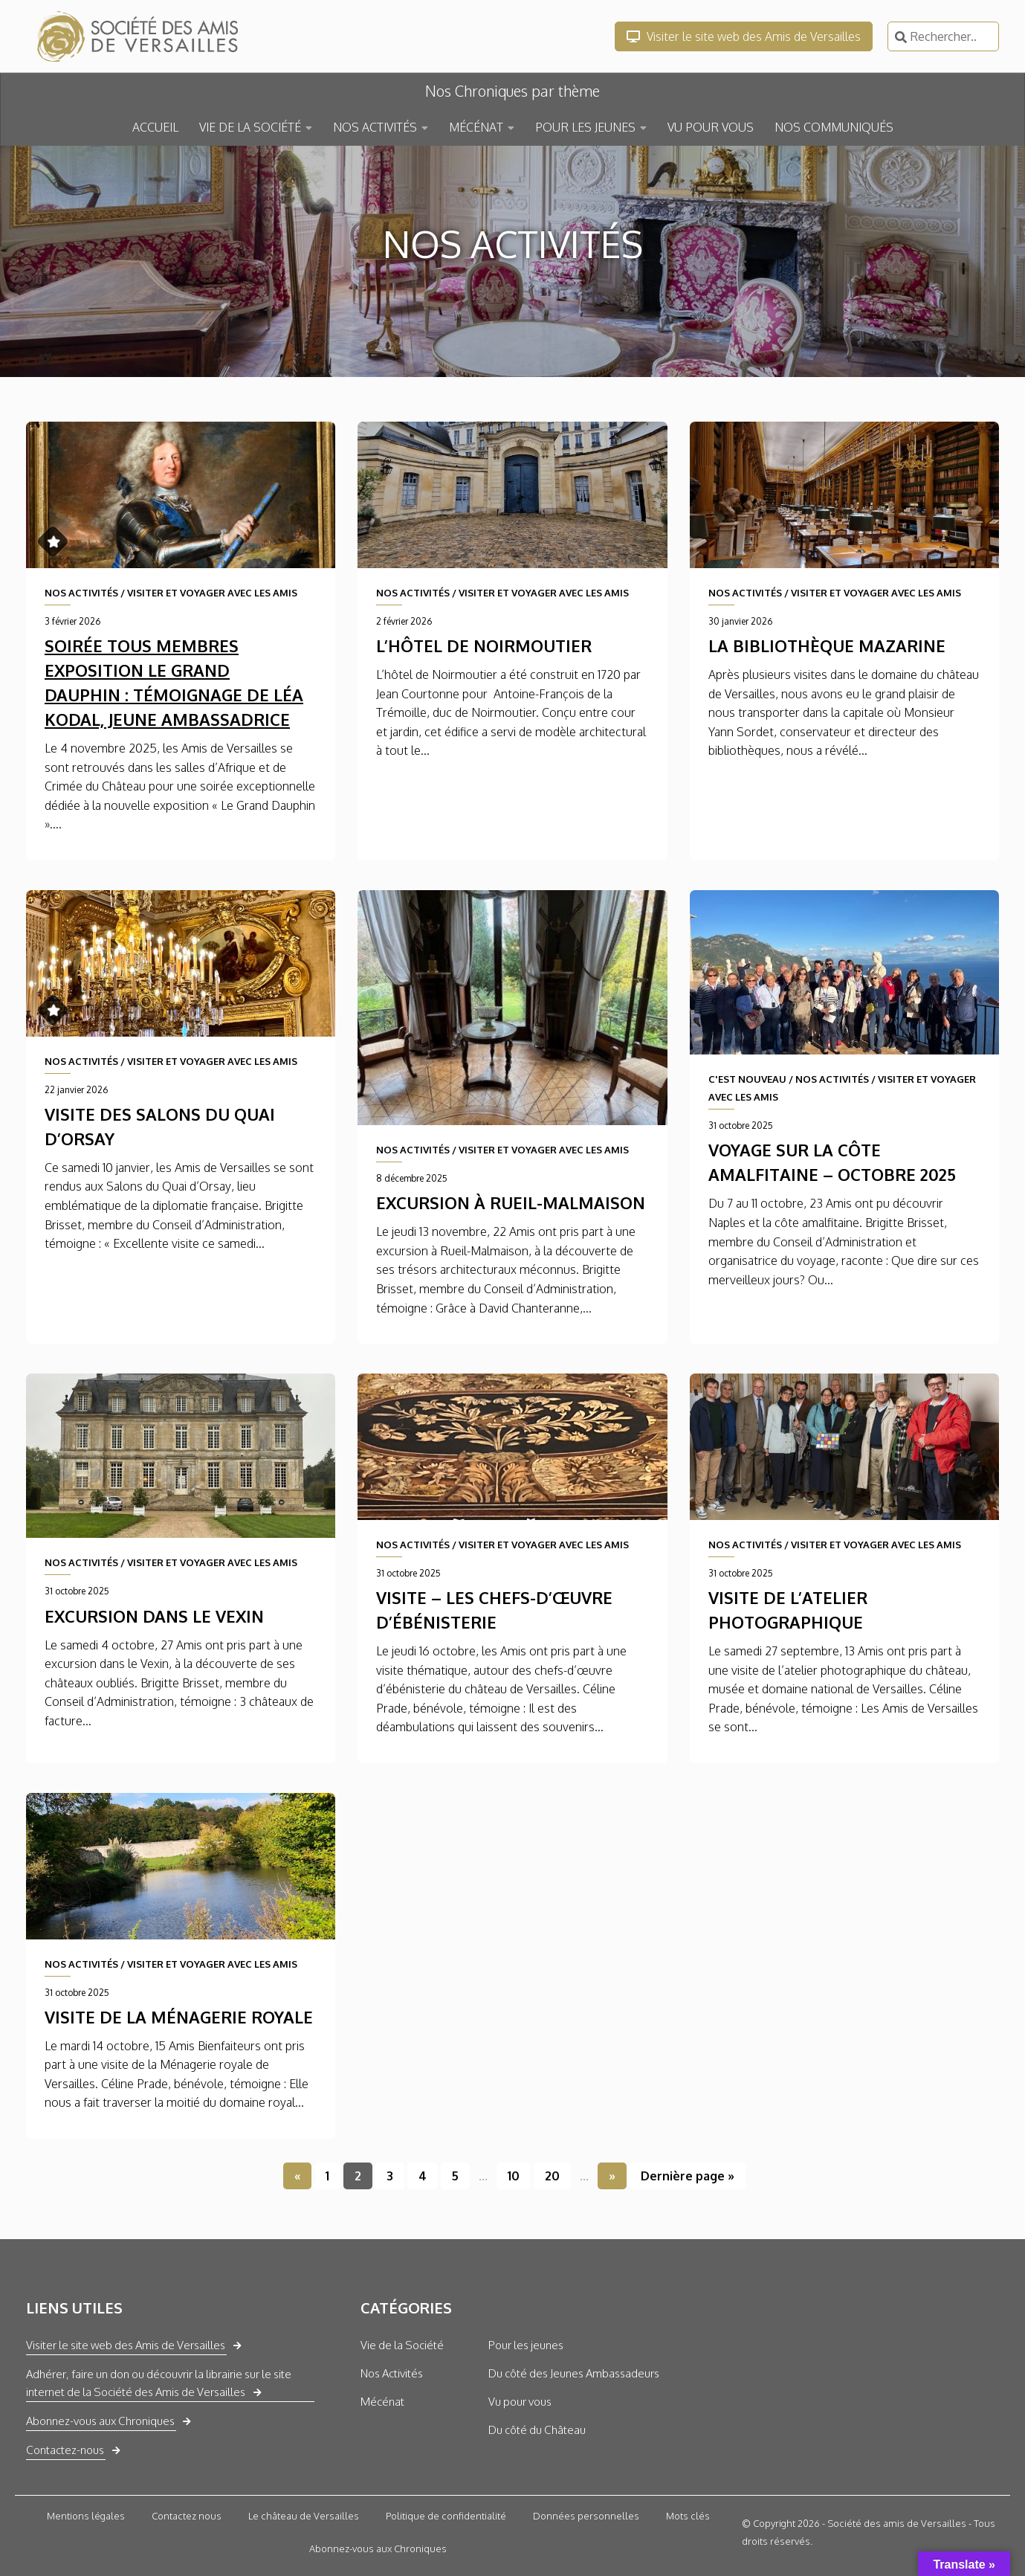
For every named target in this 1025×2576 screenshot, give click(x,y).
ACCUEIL (155, 127)
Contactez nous (187, 2516)
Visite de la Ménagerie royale (179, 2016)
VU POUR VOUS (710, 127)
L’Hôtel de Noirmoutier (484, 645)
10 (514, 2175)
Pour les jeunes (525, 2345)
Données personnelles (586, 2516)
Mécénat (382, 2402)
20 (552, 2175)
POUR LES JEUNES (585, 127)
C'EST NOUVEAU (747, 1079)
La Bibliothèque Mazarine (826, 645)
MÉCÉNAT (476, 127)
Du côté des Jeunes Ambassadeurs (573, 2373)
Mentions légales (86, 2516)
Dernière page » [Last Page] (687, 2175)
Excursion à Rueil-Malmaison (510, 1202)
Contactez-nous (65, 2450)
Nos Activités (391, 2373)
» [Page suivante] (612, 2175)
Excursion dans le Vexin (154, 1616)
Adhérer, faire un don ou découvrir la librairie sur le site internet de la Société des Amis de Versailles (158, 2383)
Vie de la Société (402, 2345)
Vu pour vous (520, 2402)
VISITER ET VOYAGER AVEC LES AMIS (212, 593)
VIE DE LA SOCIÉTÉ (250, 127)
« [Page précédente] (297, 2175)
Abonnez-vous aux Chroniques (100, 2421)
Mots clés (688, 2516)
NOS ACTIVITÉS (375, 127)
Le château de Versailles (303, 2516)
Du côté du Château (537, 2430)
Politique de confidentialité (446, 2516)
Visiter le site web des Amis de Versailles (744, 36)
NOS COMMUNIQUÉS (834, 127)
